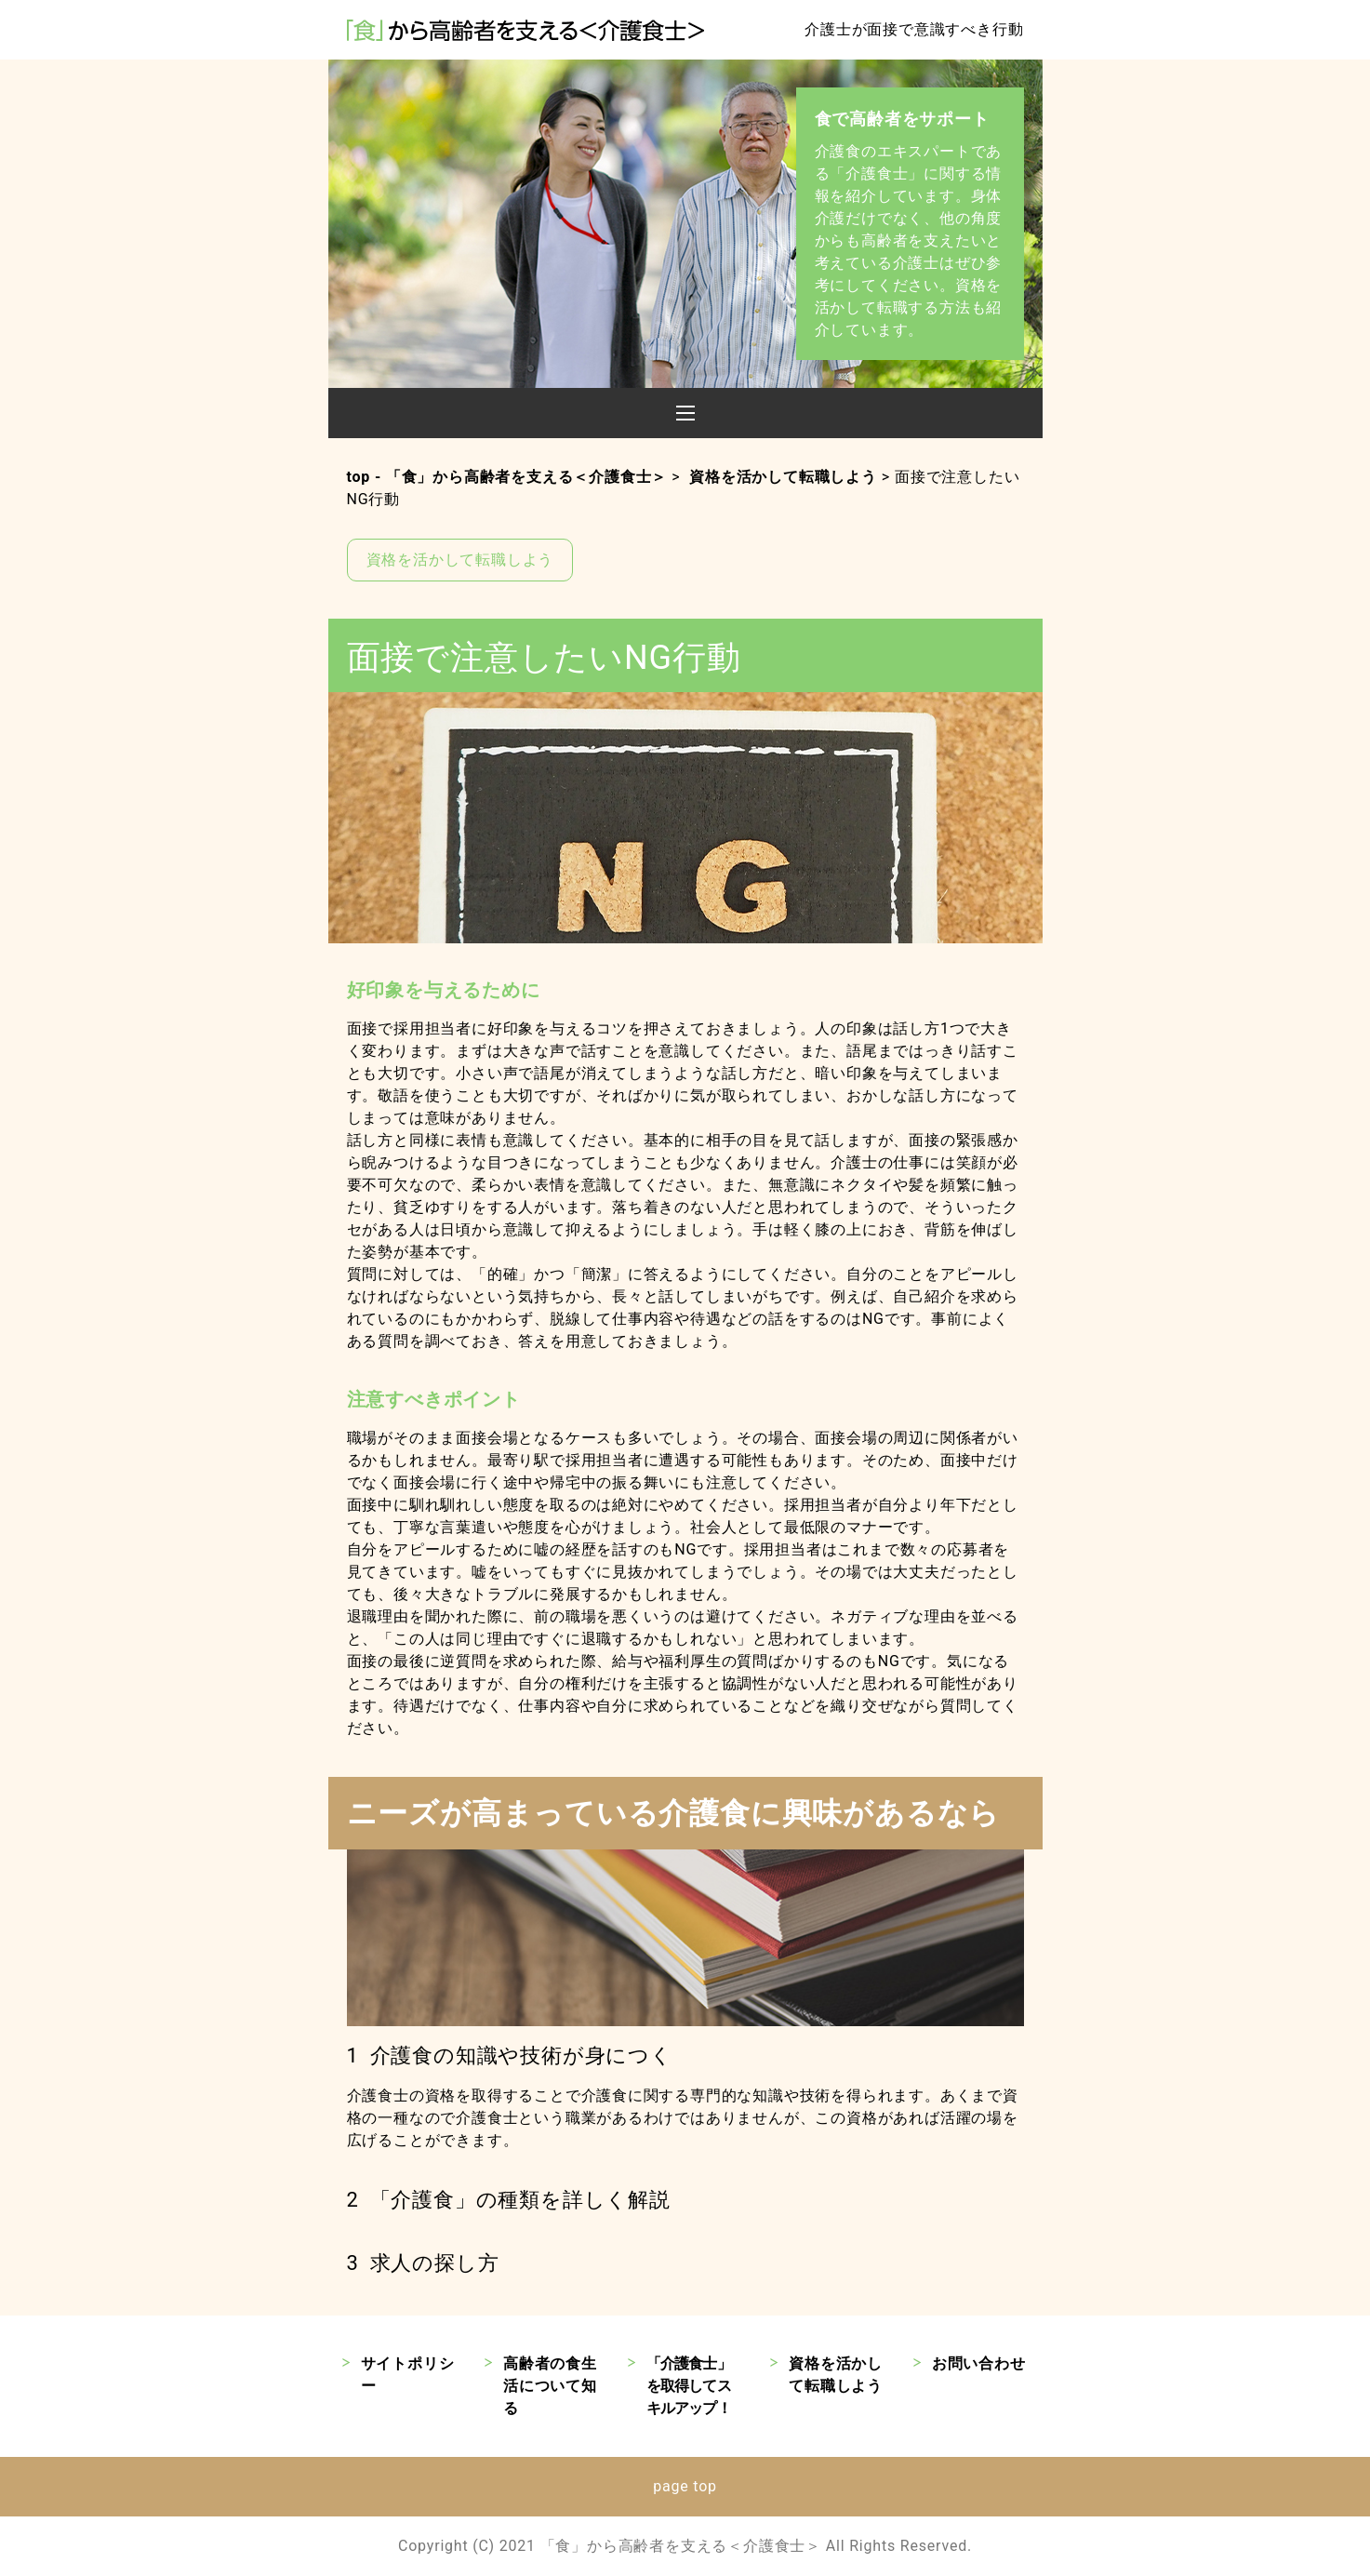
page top (685, 2486)
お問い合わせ (979, 2363)
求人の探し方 (434, 2263)
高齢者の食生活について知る (550, 2386)
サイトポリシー (408, 2375)
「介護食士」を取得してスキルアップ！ (688, 2386)
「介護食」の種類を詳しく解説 (520, 2199)
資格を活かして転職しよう (460, 559)
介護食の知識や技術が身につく (521, 2055)
